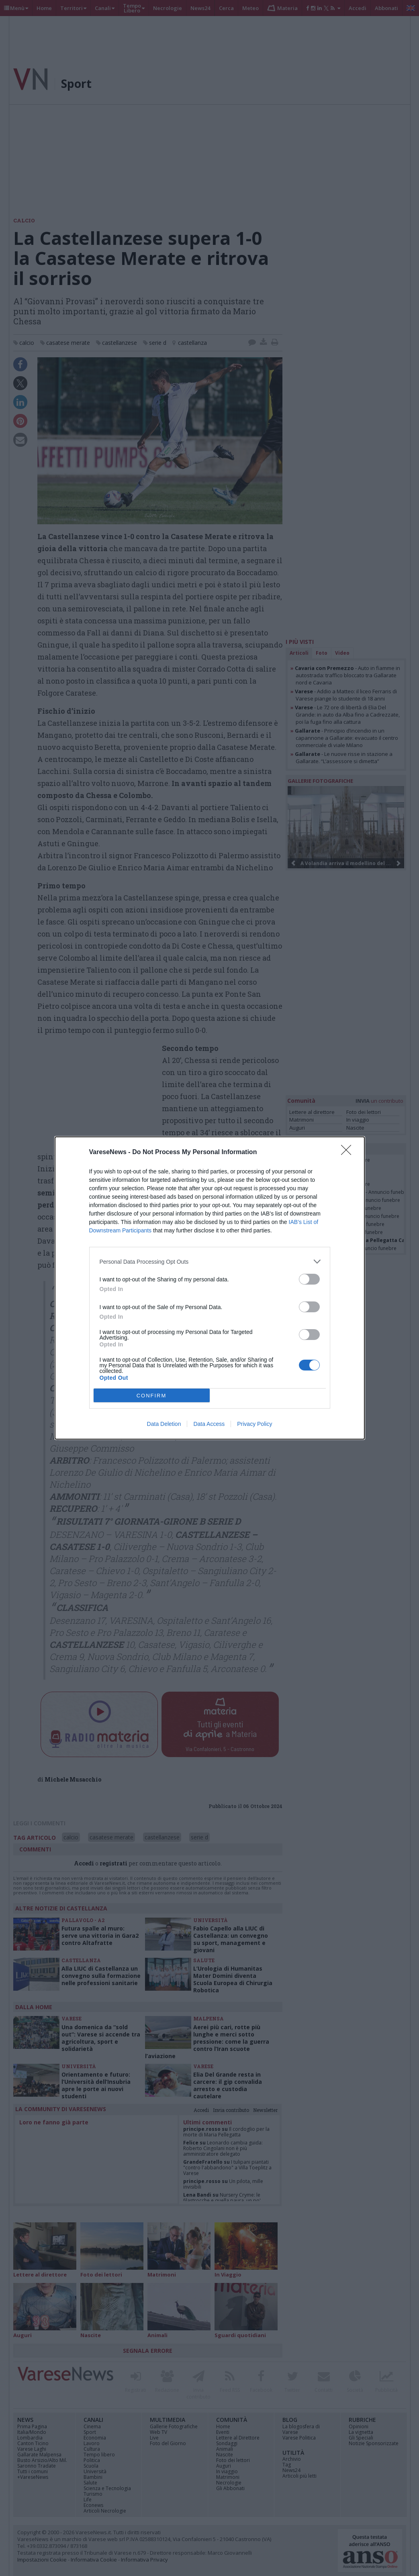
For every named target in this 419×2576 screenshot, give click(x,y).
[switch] (309, 1279)
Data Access (209, 1424)
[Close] (348, 1152)
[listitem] (210, 1261)
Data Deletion (164, 1424)
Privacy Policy (254, 1424)
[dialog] (209, 1288)
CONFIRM (152, 1396)
